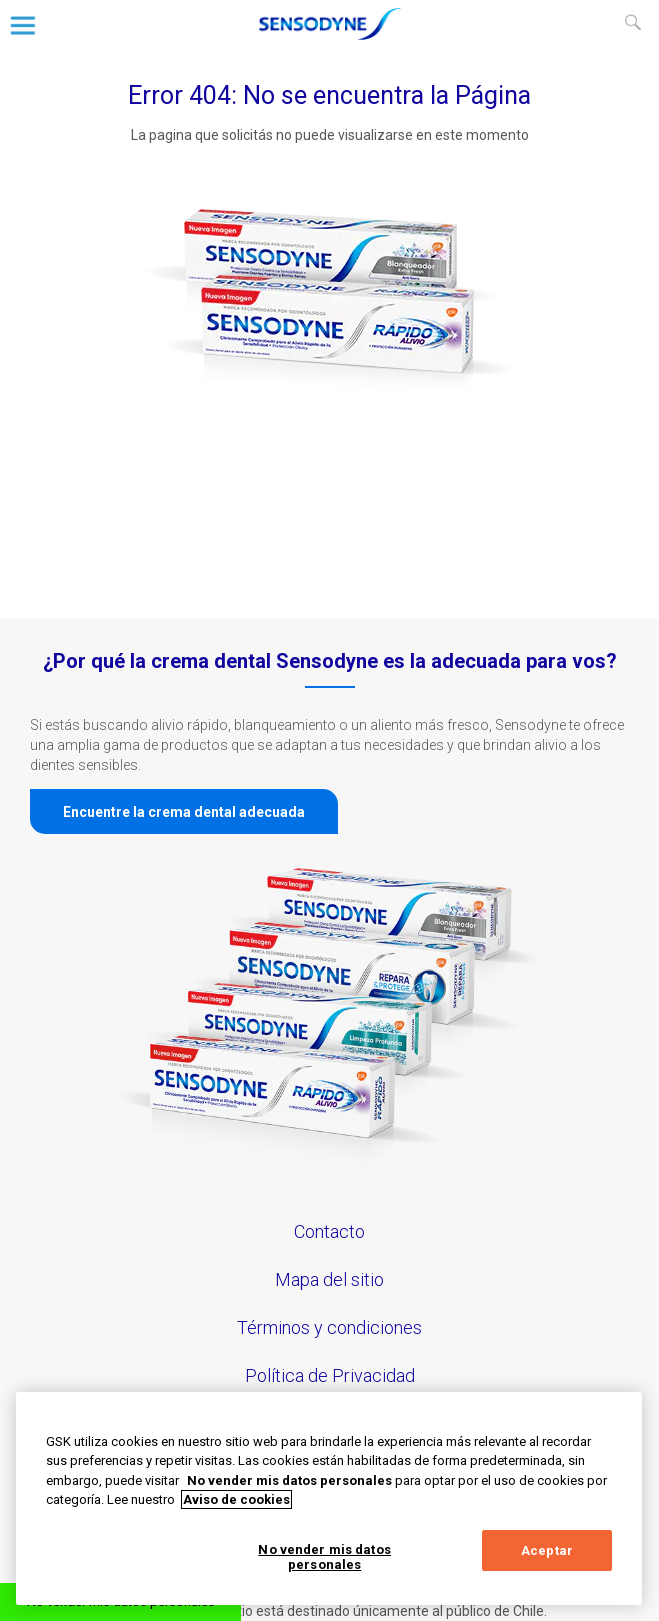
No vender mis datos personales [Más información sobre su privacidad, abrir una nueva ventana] (289, 1480)
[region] (329, 1498)
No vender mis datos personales (324, 1557)
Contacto (329, 1231)
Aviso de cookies (236, 1499)
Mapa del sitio (329, 1279)
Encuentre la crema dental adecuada (184, 812)
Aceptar (547, 1550)
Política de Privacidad (330, 1375)
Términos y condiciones (329, 1327)
